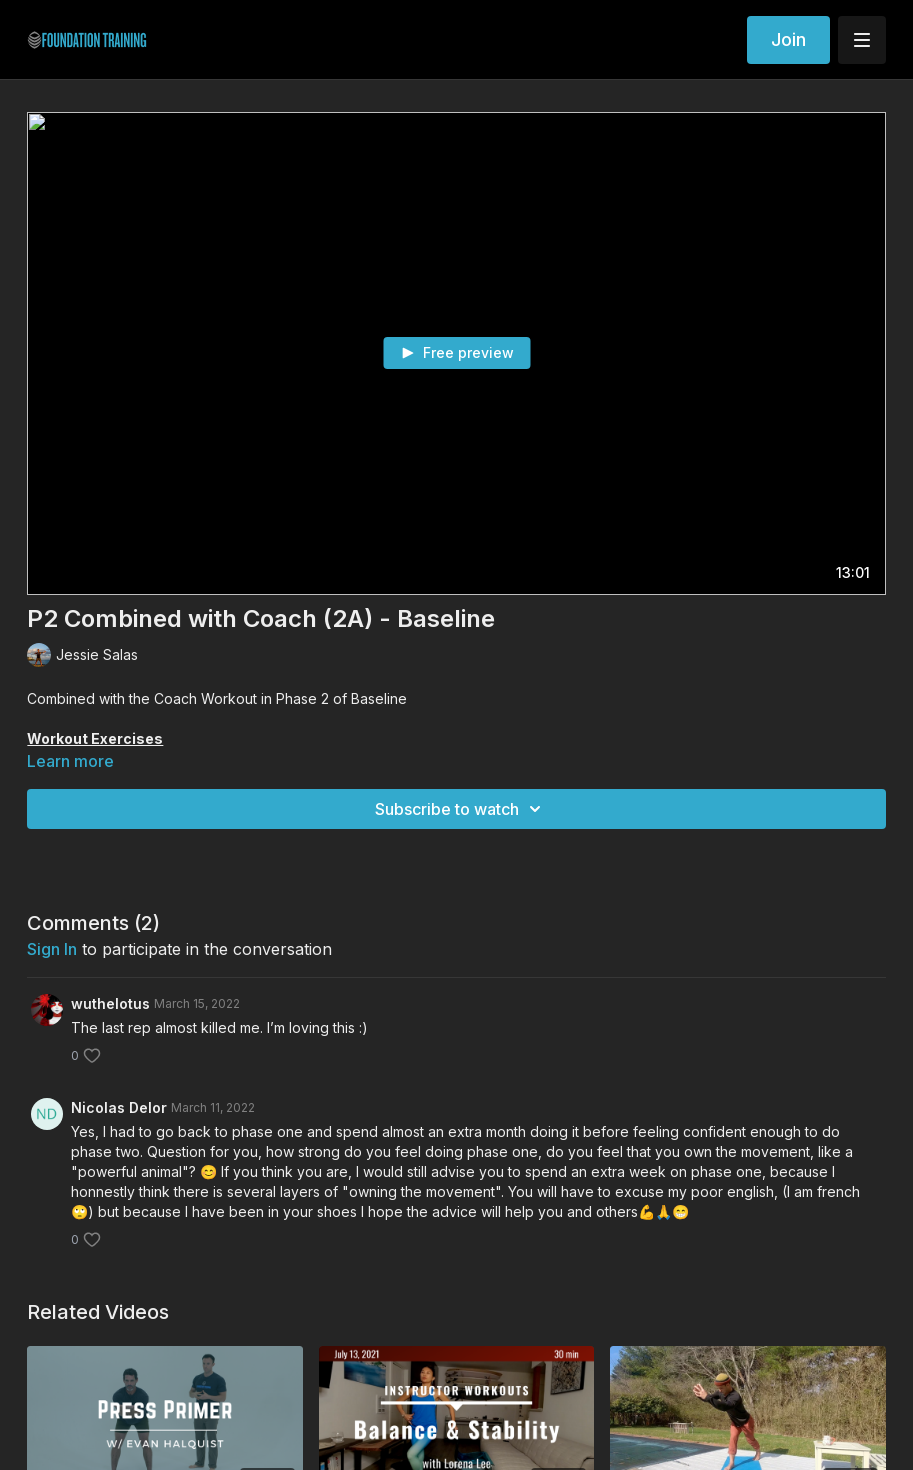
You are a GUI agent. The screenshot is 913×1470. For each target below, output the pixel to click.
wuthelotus (110, 1003)
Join (788, 39)
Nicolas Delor (119, 1107)
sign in (52, 949)
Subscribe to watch (461, 809)
